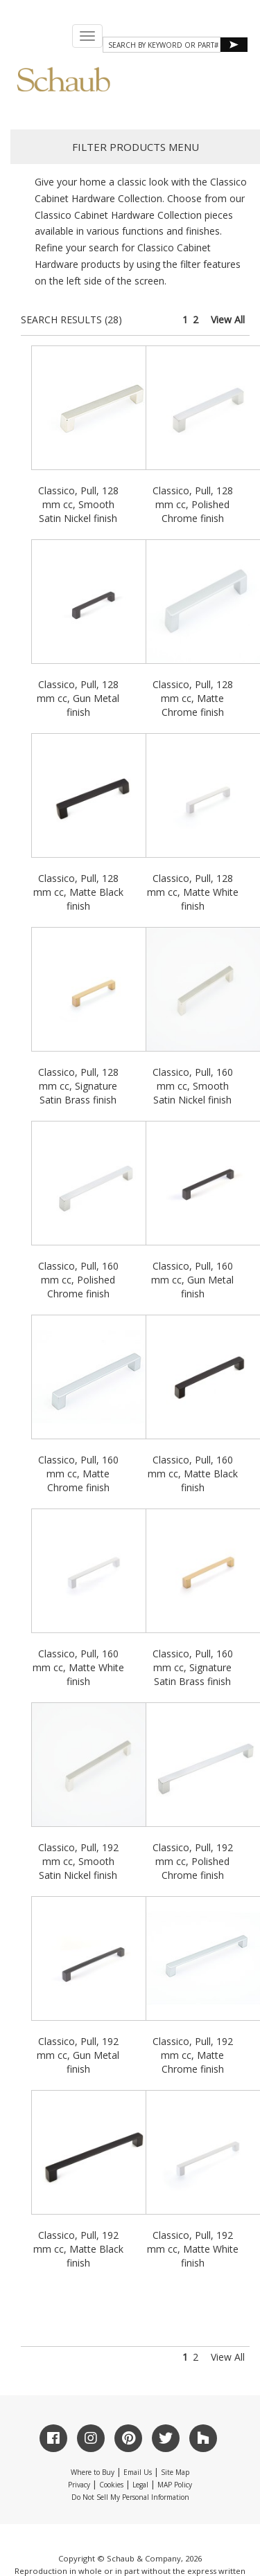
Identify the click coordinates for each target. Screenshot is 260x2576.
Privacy (79, 2484)
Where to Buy (92, 2472)
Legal (140, 2484)
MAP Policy (174, 2484)
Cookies (111, 2484)
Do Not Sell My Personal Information (130, 2497)
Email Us (137, 2472)
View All (228, 319)
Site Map (175, 2472)
